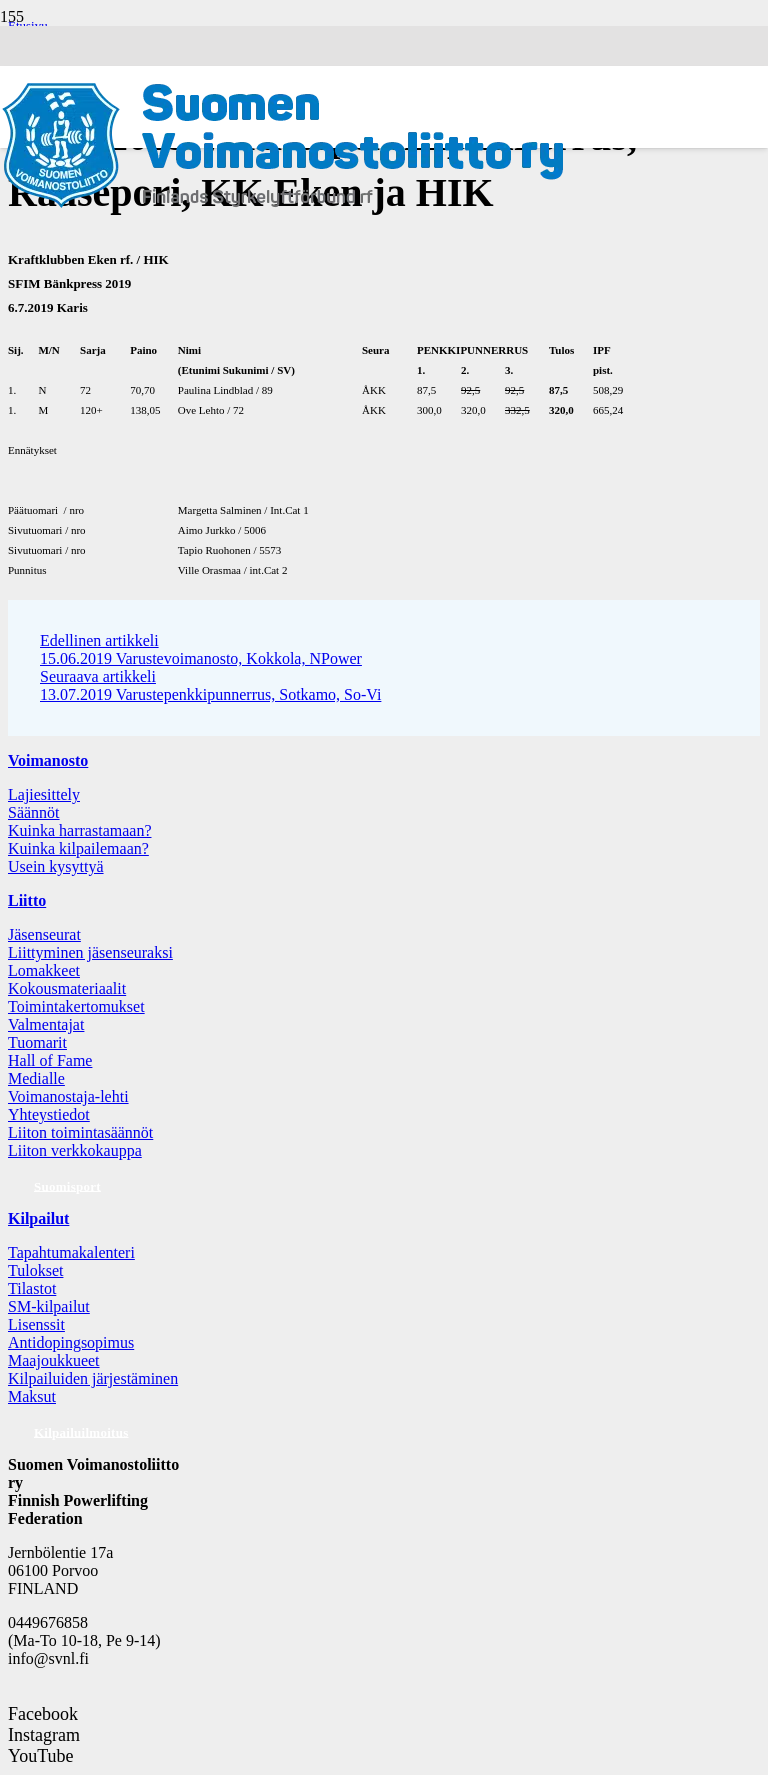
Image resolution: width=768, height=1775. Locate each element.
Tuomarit (37, 1042)
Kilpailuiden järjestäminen (93, 1378)
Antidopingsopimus (71, 1342)
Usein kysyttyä (56, 866)
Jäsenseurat (44, 934)
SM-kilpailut (49, 1306)
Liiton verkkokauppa (75, 1150)
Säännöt (34, 812)
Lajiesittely (44, 794)
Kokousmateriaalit (67, 988)
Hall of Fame (50, 1060)
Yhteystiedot (49, 1114)
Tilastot (32, 1288)
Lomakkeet (44, 970)
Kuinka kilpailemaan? (78, 848)
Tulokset (35, 1270)
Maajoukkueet (54, 1360)
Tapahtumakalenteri (71, 1252)
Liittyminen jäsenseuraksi (90, 952)
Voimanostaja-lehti (68, 1096)
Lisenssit (36, 1324)
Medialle (36, 1078)
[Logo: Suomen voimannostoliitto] (283, 223)
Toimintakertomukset (76, 1006)
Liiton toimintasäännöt (80, 1132)
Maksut (32, 1396)
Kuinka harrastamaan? (79, 830)
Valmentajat (46, 1024)
